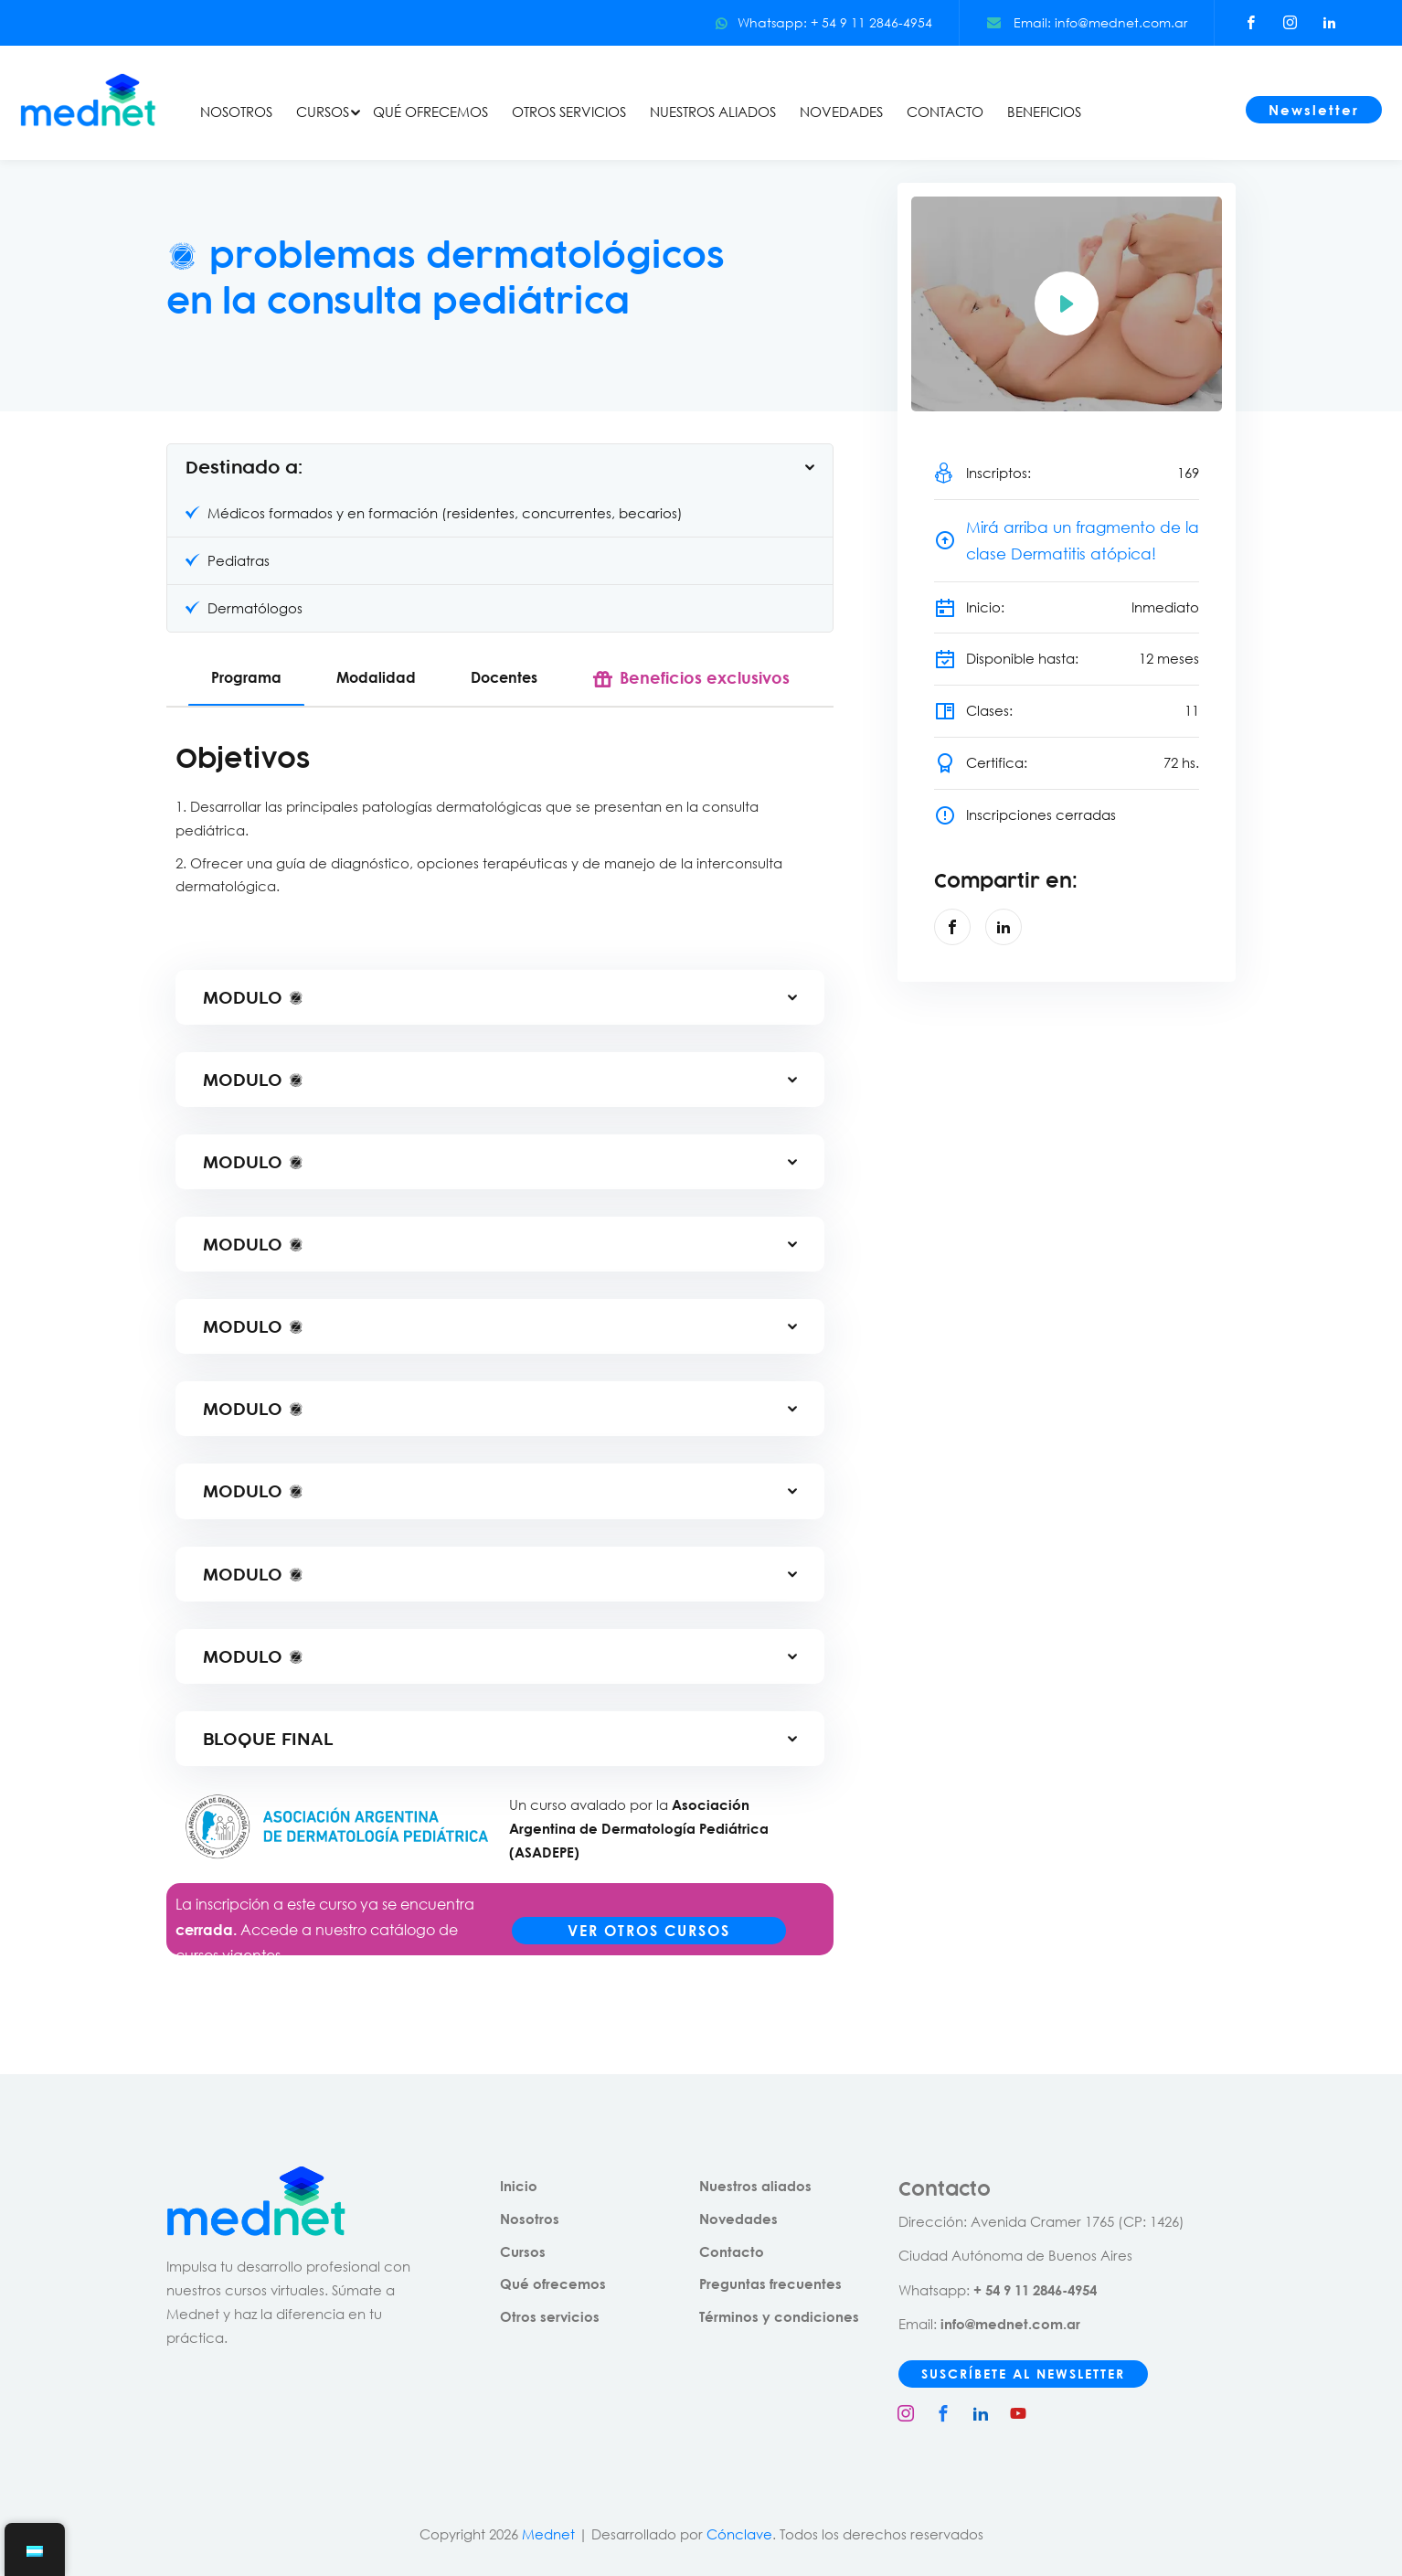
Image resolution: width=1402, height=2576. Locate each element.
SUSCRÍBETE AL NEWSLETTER (1023, 2373)
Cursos (523, 2251)
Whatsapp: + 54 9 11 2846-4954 (823, 22)
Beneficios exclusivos (705, 677)
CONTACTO (945, 111)
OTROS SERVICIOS (569, 111)
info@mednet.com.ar (1010, 2323)
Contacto (731, 2251)
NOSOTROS (236, 111)
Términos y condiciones (779, 2316)
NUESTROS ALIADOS (713, 111)
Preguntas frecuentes (770, 2283)
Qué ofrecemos (553, 2283)
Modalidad (376, 677)
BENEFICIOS (1044, 111)
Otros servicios (550, 2316)
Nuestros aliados (755, 2185)
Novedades (738, 2218)
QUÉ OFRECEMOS (430, 111)
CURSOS (322, 111)
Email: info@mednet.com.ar (1087, 22)
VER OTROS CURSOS (649, 1930)
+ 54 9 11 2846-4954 (1035, 2290)
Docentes (504, 677)
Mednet (548, 2534)
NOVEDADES (841, 111)
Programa (246, 677)
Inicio (518, 2185)
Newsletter (1314, 109)
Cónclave (739, 2534)
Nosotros (529, 2218)
